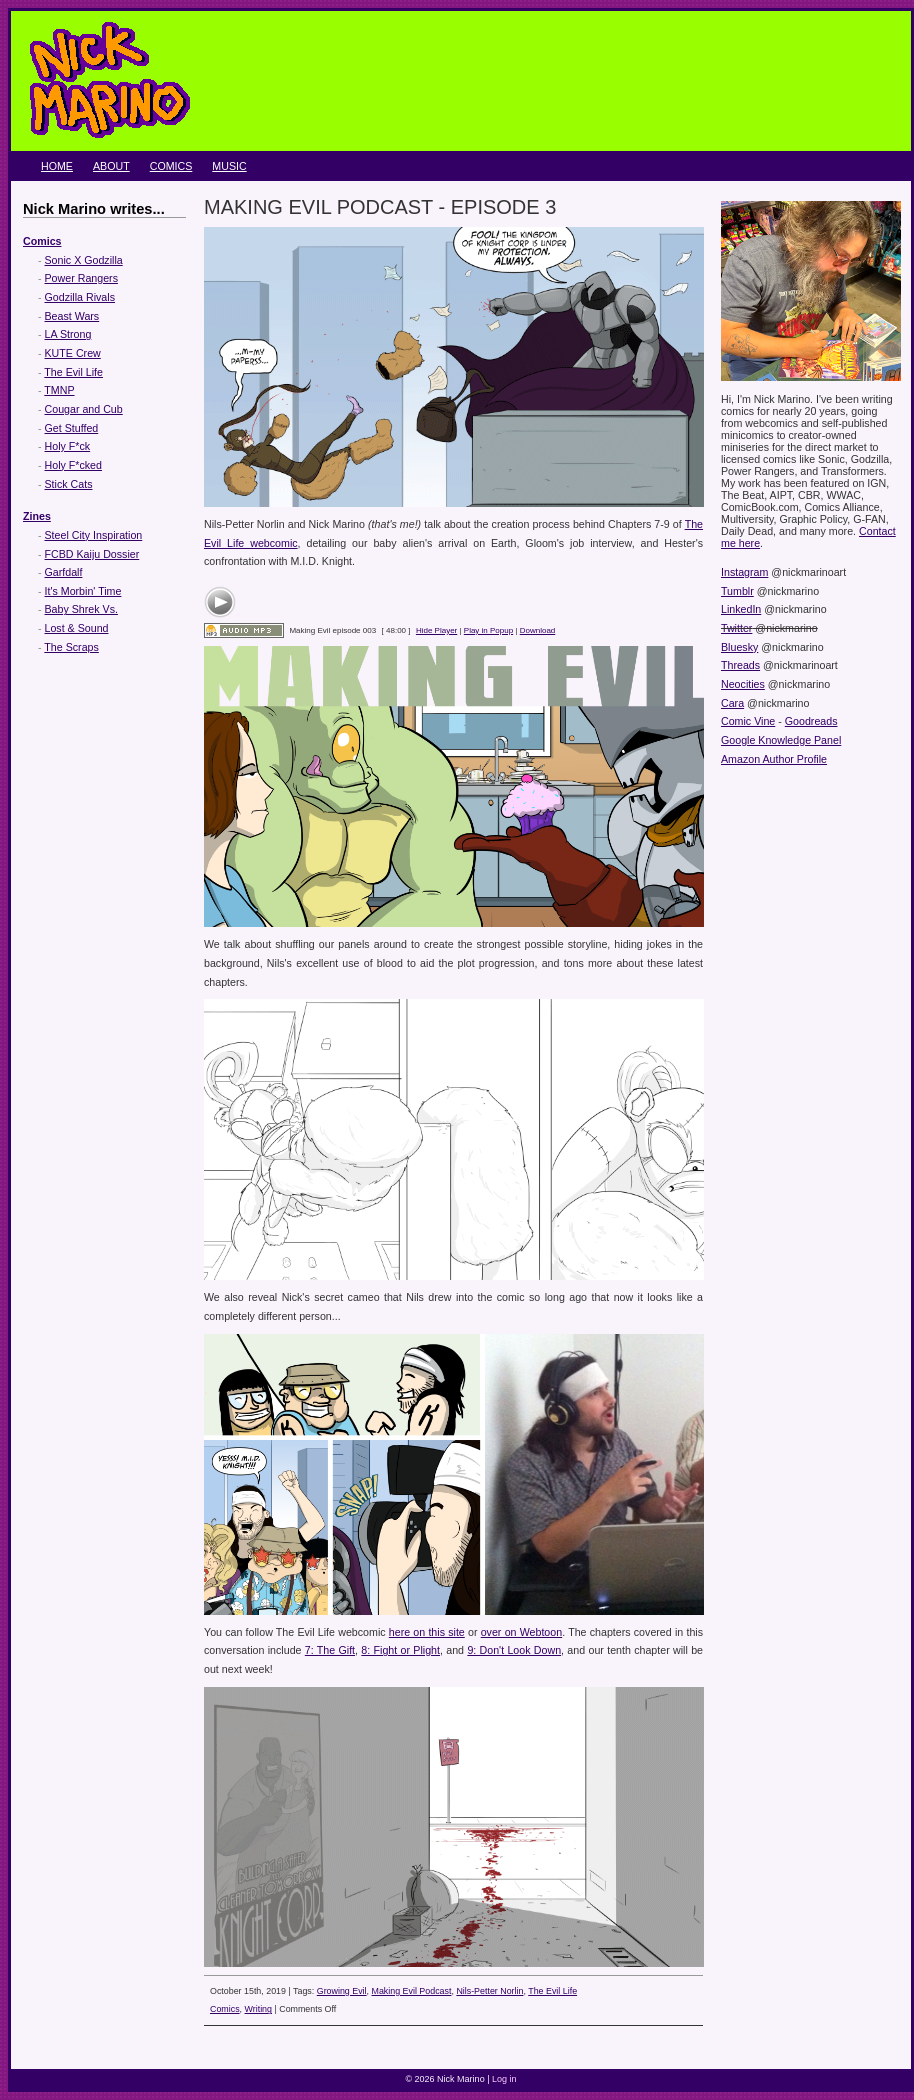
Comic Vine (748, 721)
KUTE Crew (73, 353)
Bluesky (739, 647)
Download (538, 630)
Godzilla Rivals (80, 297)
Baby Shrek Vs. (81, 609)
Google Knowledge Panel (781, 740)
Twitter (736, 628)
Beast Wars (72, 316)
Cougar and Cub (84, 409)
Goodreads (811, 721)
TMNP (59, 390)
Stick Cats (69, 484)
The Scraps (71, 647)
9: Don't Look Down (514, 1650)
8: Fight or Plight (400, 1650)
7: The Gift (330, 1650)
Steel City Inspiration (94, 535)
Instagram (744, 572)
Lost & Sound (77, 628)
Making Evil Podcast (412, 1991)
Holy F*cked (73, 465)
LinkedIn (741, 609)
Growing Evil (342, 1991)
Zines (37, 516)
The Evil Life (73, 372)
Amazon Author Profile (774, 759)
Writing (258, 2009)
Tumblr (737, 591)
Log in (504, 2079)
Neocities (743, 684)
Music (229, 166)
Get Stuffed (72, 428)
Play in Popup (488, 630)
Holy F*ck (68, 446)
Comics (171, 166)
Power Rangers (81, 278)
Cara (732, 703)
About (111, 166)
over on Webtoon (521, 1632)
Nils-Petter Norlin (489, 1991)
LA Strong (68, 334)
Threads (740, 665)
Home (57, 166)
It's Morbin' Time (83, 591)
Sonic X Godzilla (84, 260)
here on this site (427, 1632)
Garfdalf (64, 572)
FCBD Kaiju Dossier (92, 554)
